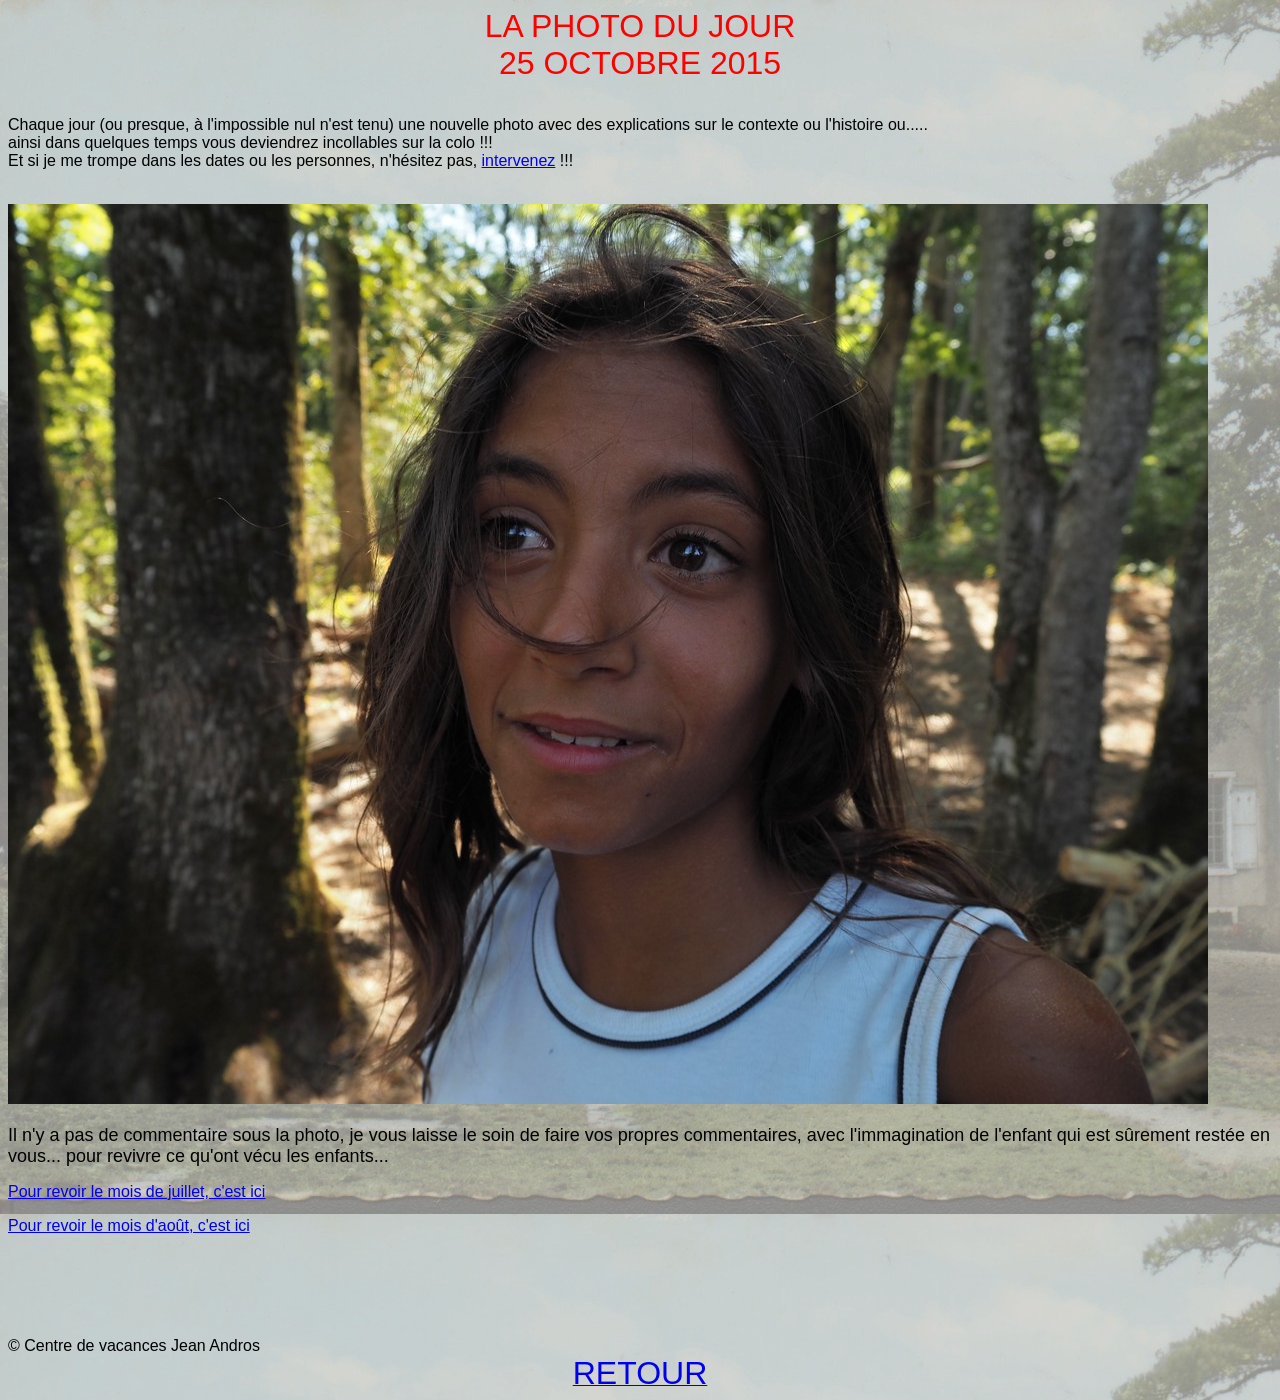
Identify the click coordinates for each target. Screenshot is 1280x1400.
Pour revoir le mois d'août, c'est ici (129, 1225)
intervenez (519, 160)
